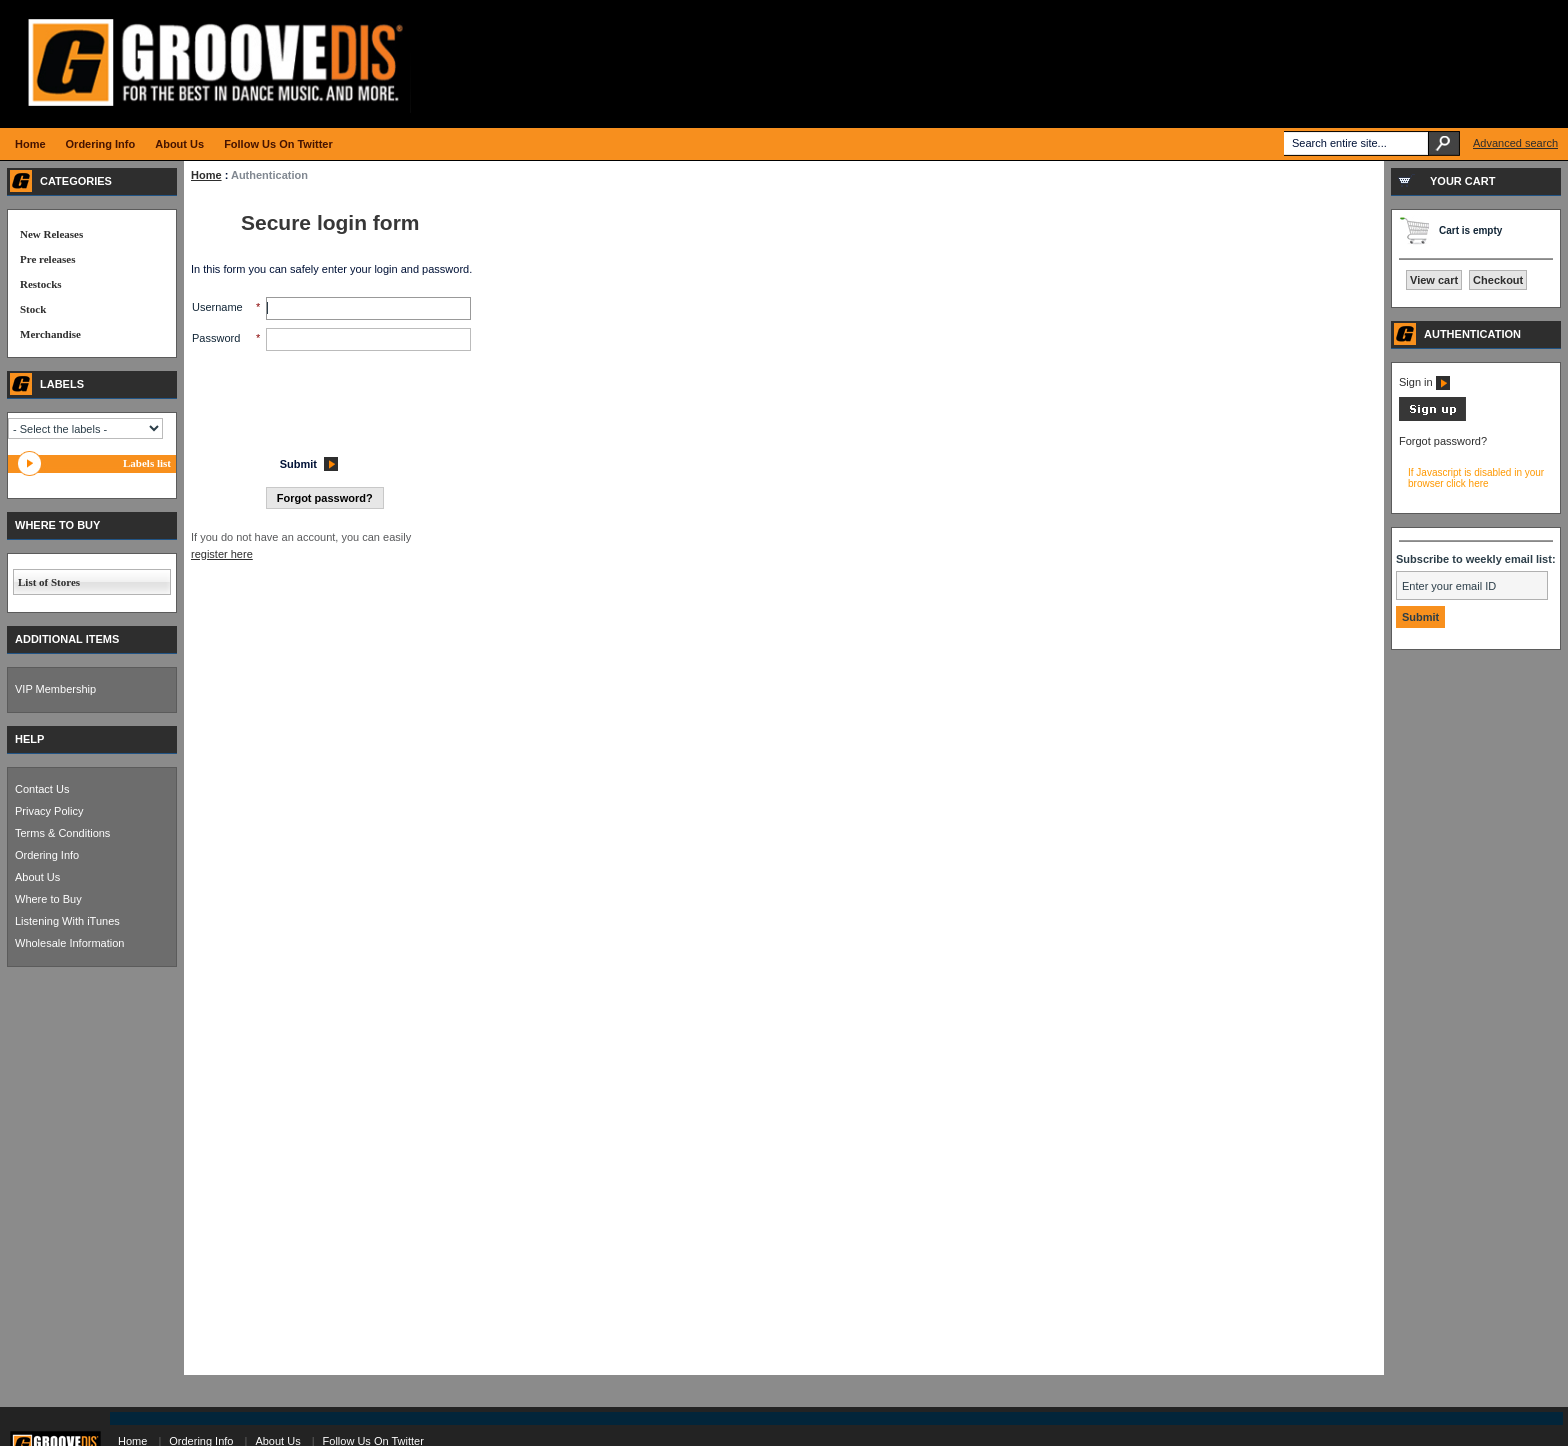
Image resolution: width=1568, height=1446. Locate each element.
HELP (29, 739)
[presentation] (344, 398)
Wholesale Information (69, 943)
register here (222, 554)
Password (216, 338)
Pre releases (47, 259)
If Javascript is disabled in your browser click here (1476, 478)
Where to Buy (48, 899)
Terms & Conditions (62, 833)
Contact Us (42, 789)
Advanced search (1515, 143)
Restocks (41, 284)
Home (206, 175)
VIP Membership (55, 689)
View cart (1434, 280)
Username (217, 307)
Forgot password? (1443, 441)
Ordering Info (47, 855)
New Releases (51, 234)
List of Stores (49, 582)
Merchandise (50, 334)
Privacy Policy (49, 811)
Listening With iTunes (67, 921)
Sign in (1424, 382)
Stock (33, 309)
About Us (37, 877)
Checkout (1498, 280)
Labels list (147, 463)
